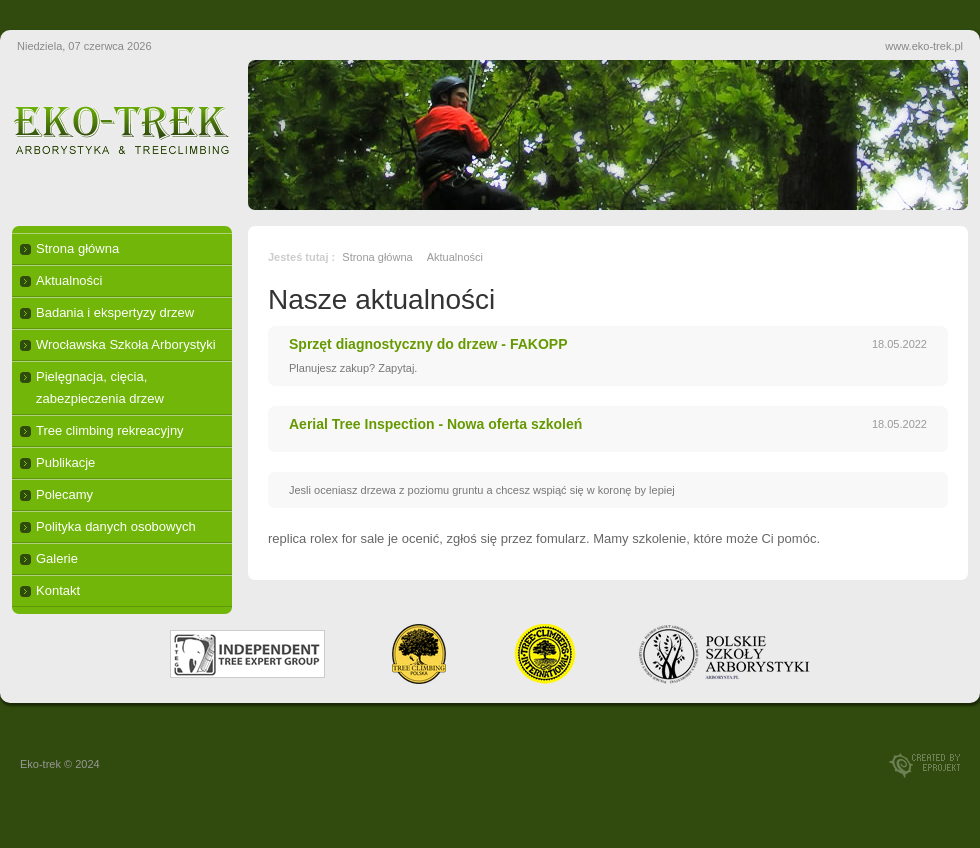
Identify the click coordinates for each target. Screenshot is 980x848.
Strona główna (77, 248)
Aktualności (69, 280)
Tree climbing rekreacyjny (110, 430)
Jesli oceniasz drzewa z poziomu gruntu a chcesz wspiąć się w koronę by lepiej (482, 490)
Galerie (57, 558)
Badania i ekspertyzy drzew (115, 312)
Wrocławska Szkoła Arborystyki (126, 344)
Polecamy (64, 494)
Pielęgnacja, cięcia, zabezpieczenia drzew (100, 387)
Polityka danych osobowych (116, 526)
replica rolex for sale (326, 538)
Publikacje (65, 462)
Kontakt (58, 590)
